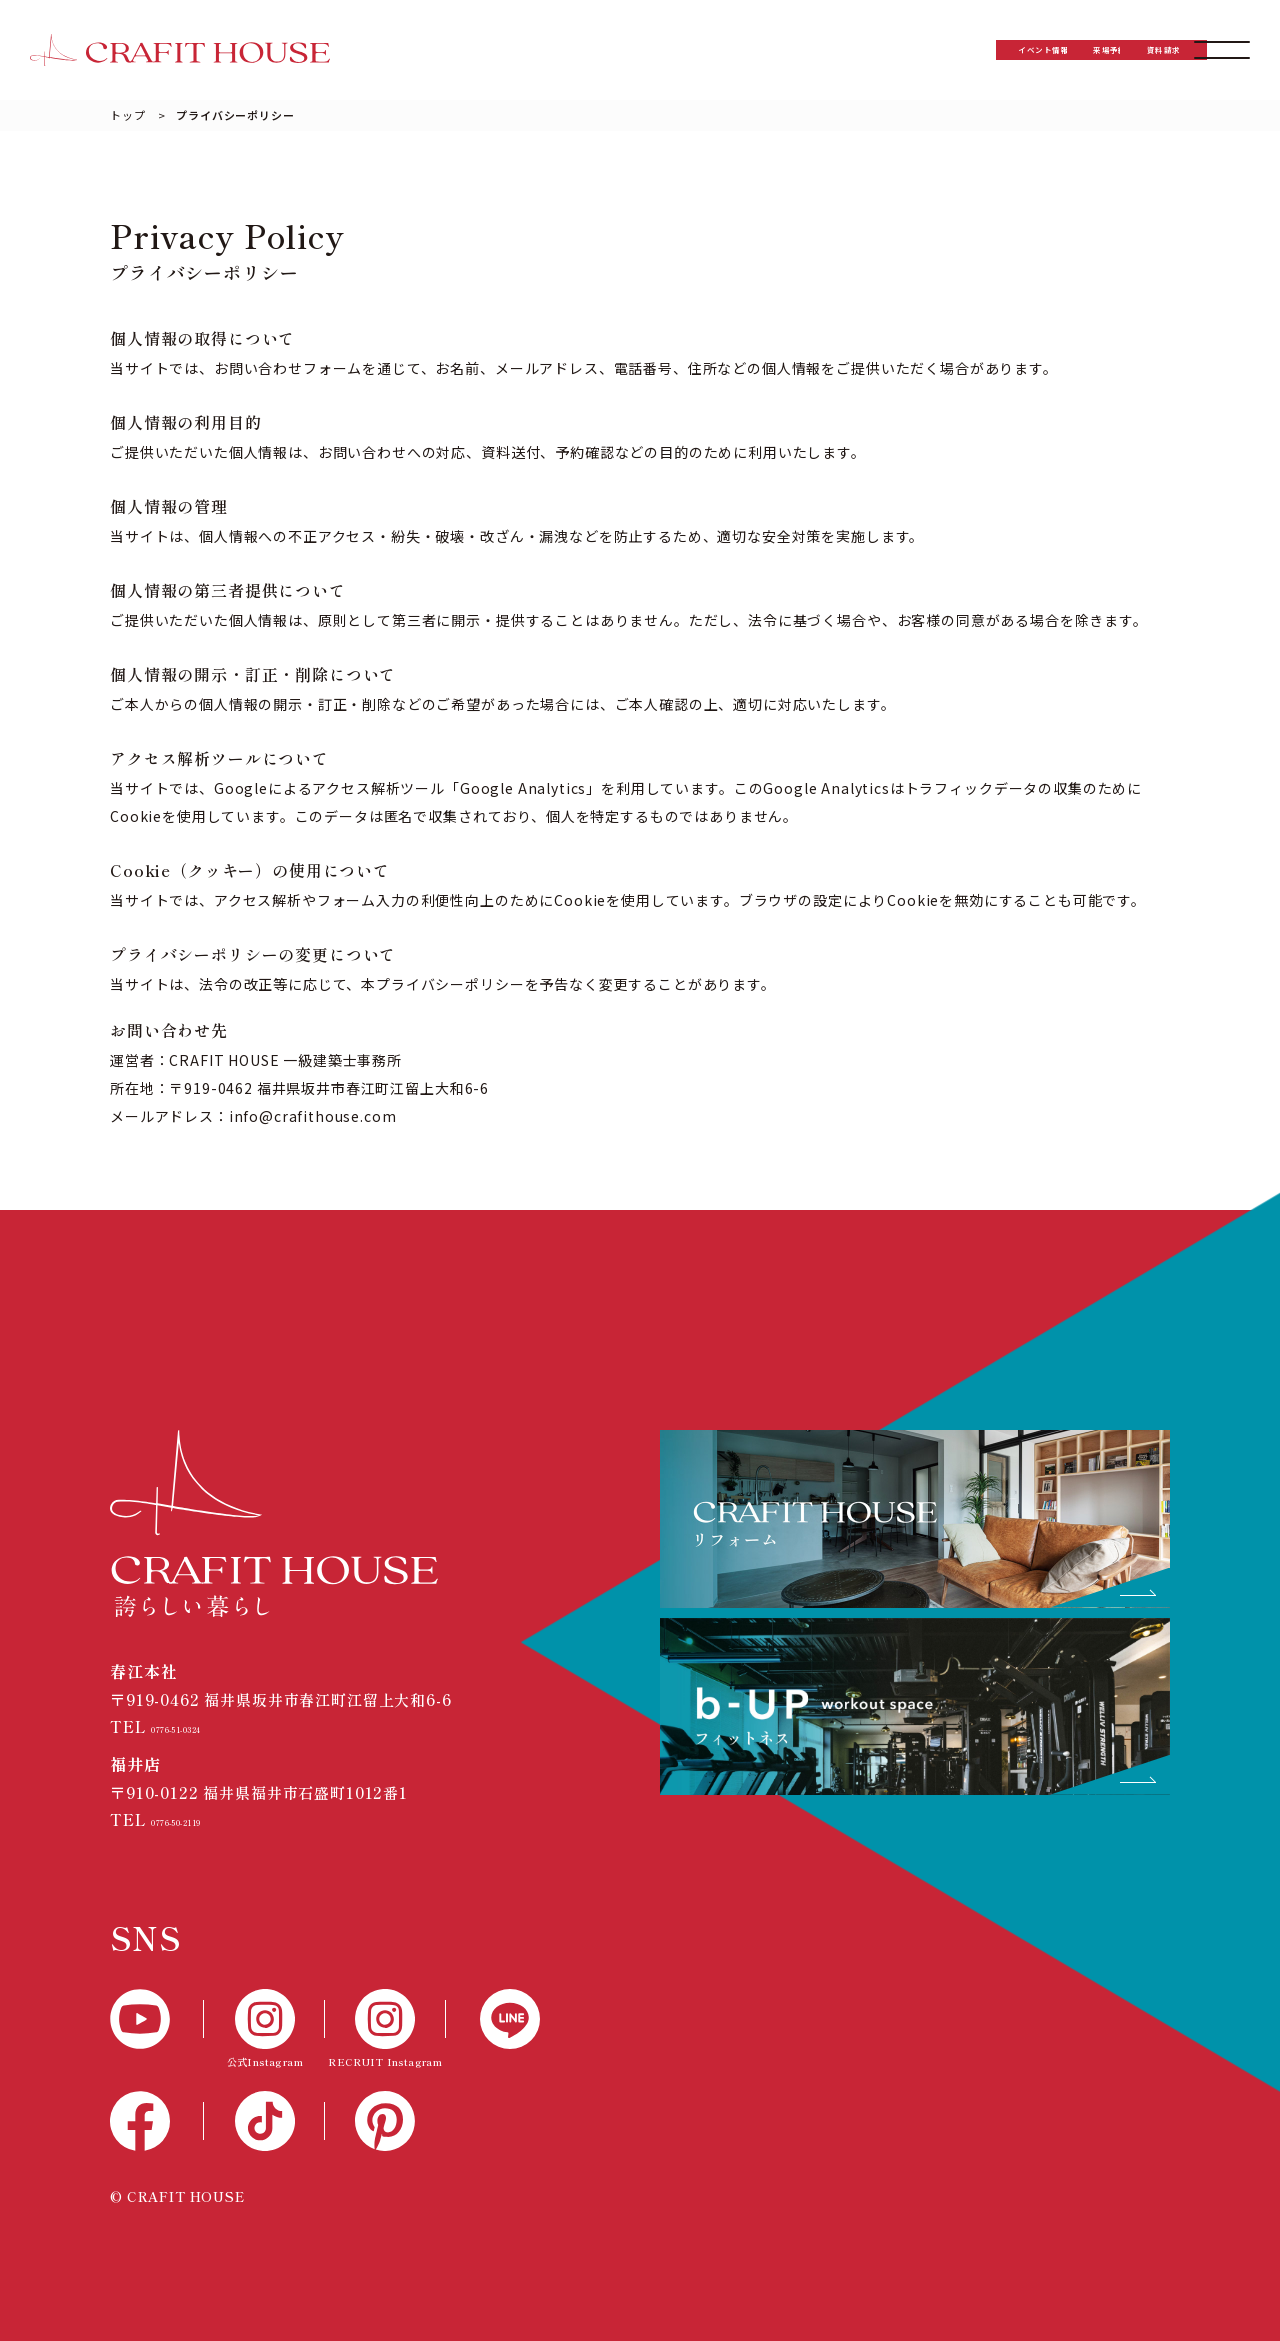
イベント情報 (763, 49)
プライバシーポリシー (235, 115)
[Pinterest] (385, 2121)
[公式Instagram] (264, 2030)
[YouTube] (157, 2019)
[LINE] (493, 2019)
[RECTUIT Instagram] (385, 2030)
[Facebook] (157, 2121)
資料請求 (1083, 49)
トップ (128, 115)
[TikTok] (264, 2121)
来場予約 (923, 49)
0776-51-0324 (205, 1726)
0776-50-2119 (204, 1819)
